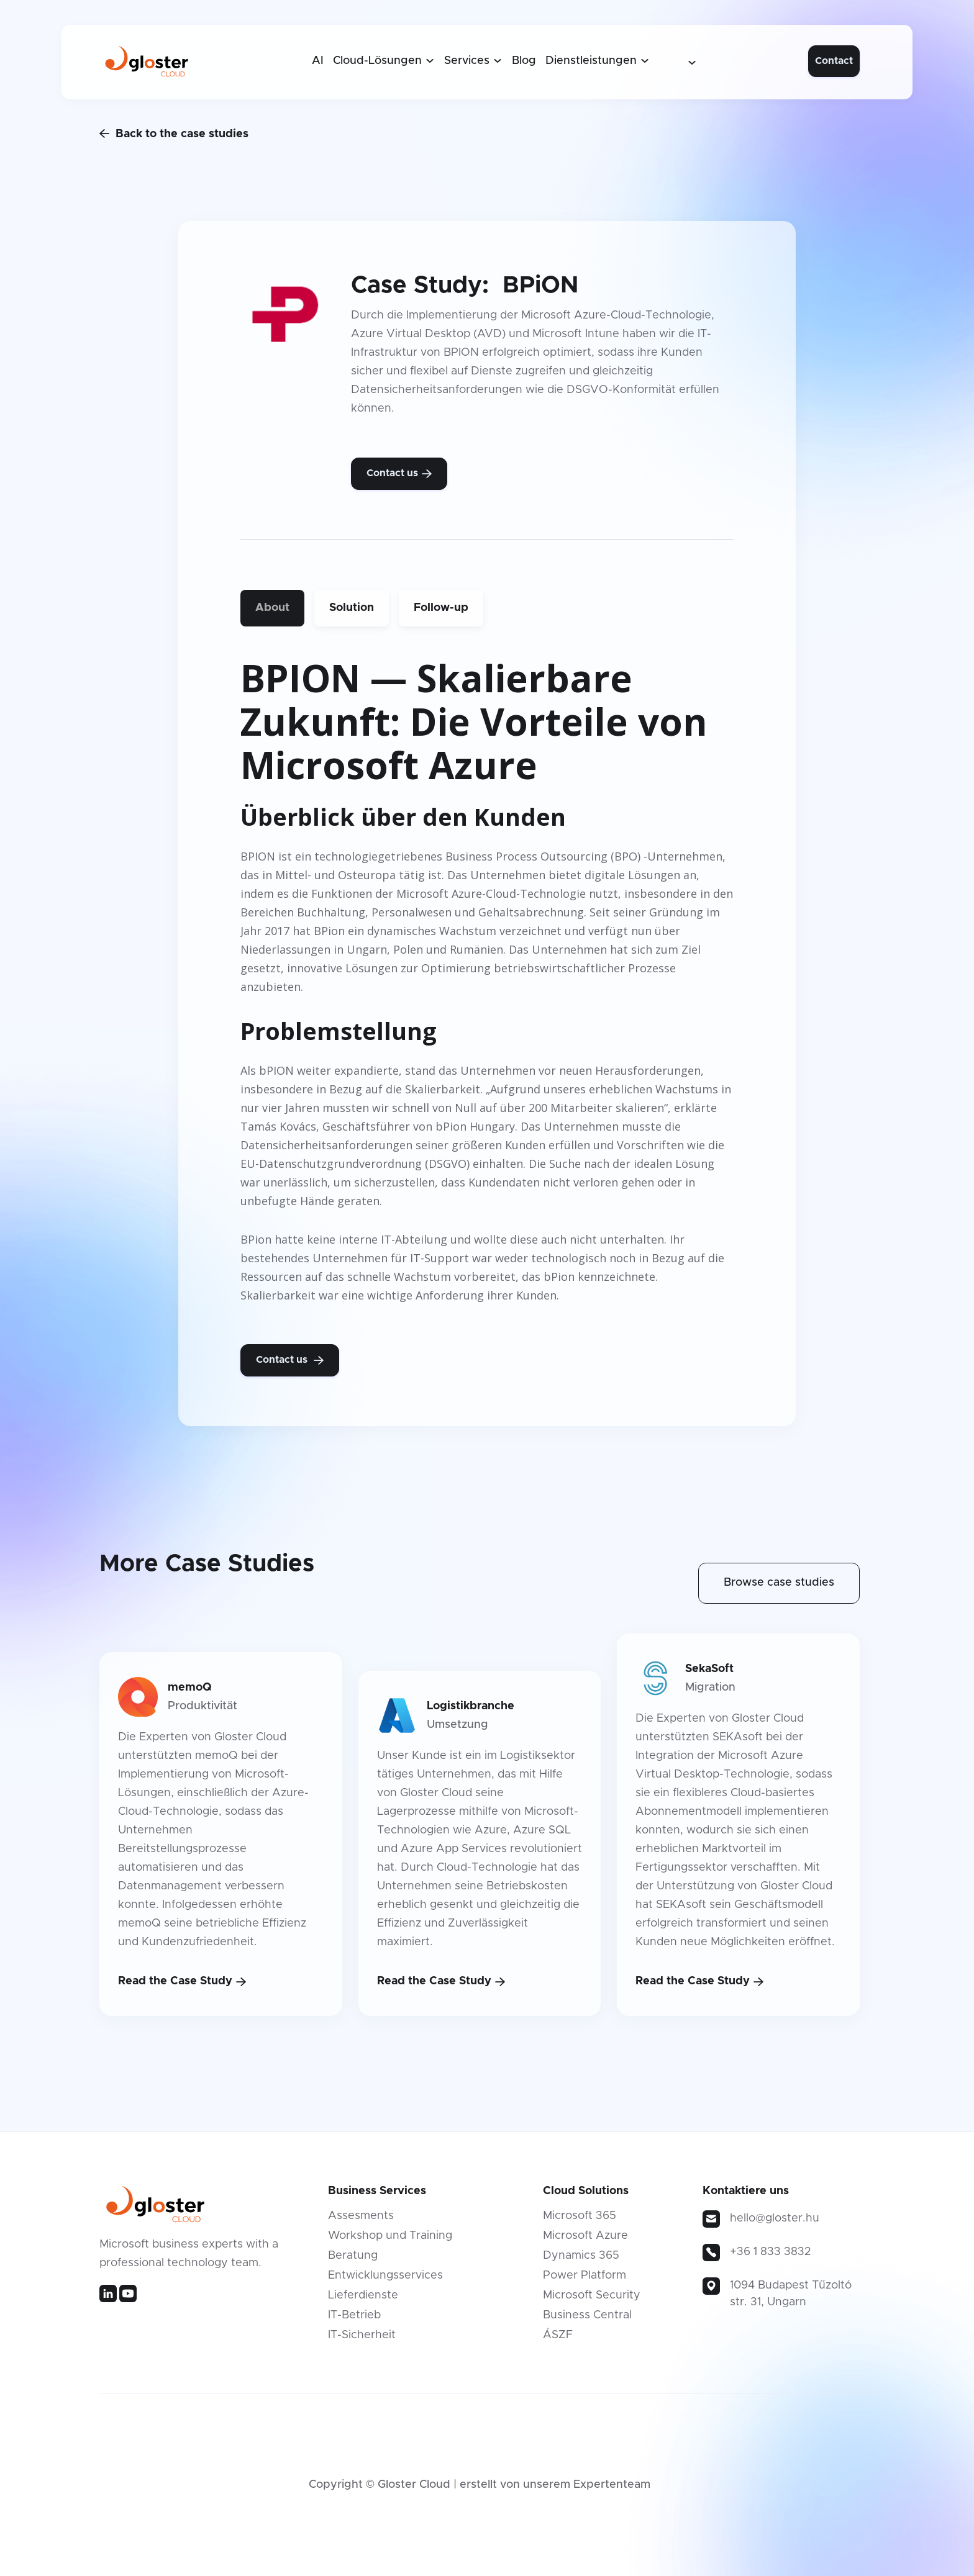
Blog (524, 60)
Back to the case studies (173, 133)
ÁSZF (558, 2335)
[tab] (272, 608)
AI (318, 60)
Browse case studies (779, 1582)
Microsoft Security (591, 2295)
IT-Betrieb (354, 2315)
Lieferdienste (363, 2295)
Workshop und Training (390, 2235)
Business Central (587, 2315)
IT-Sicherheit (362, 2335)
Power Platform (584, 2275)
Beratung (353, 2255)
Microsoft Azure (585, 2235)
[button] (383, 61)
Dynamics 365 (581, 2255)
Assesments (361, 2215)
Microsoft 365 (579, 2215)
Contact (834, 61)
